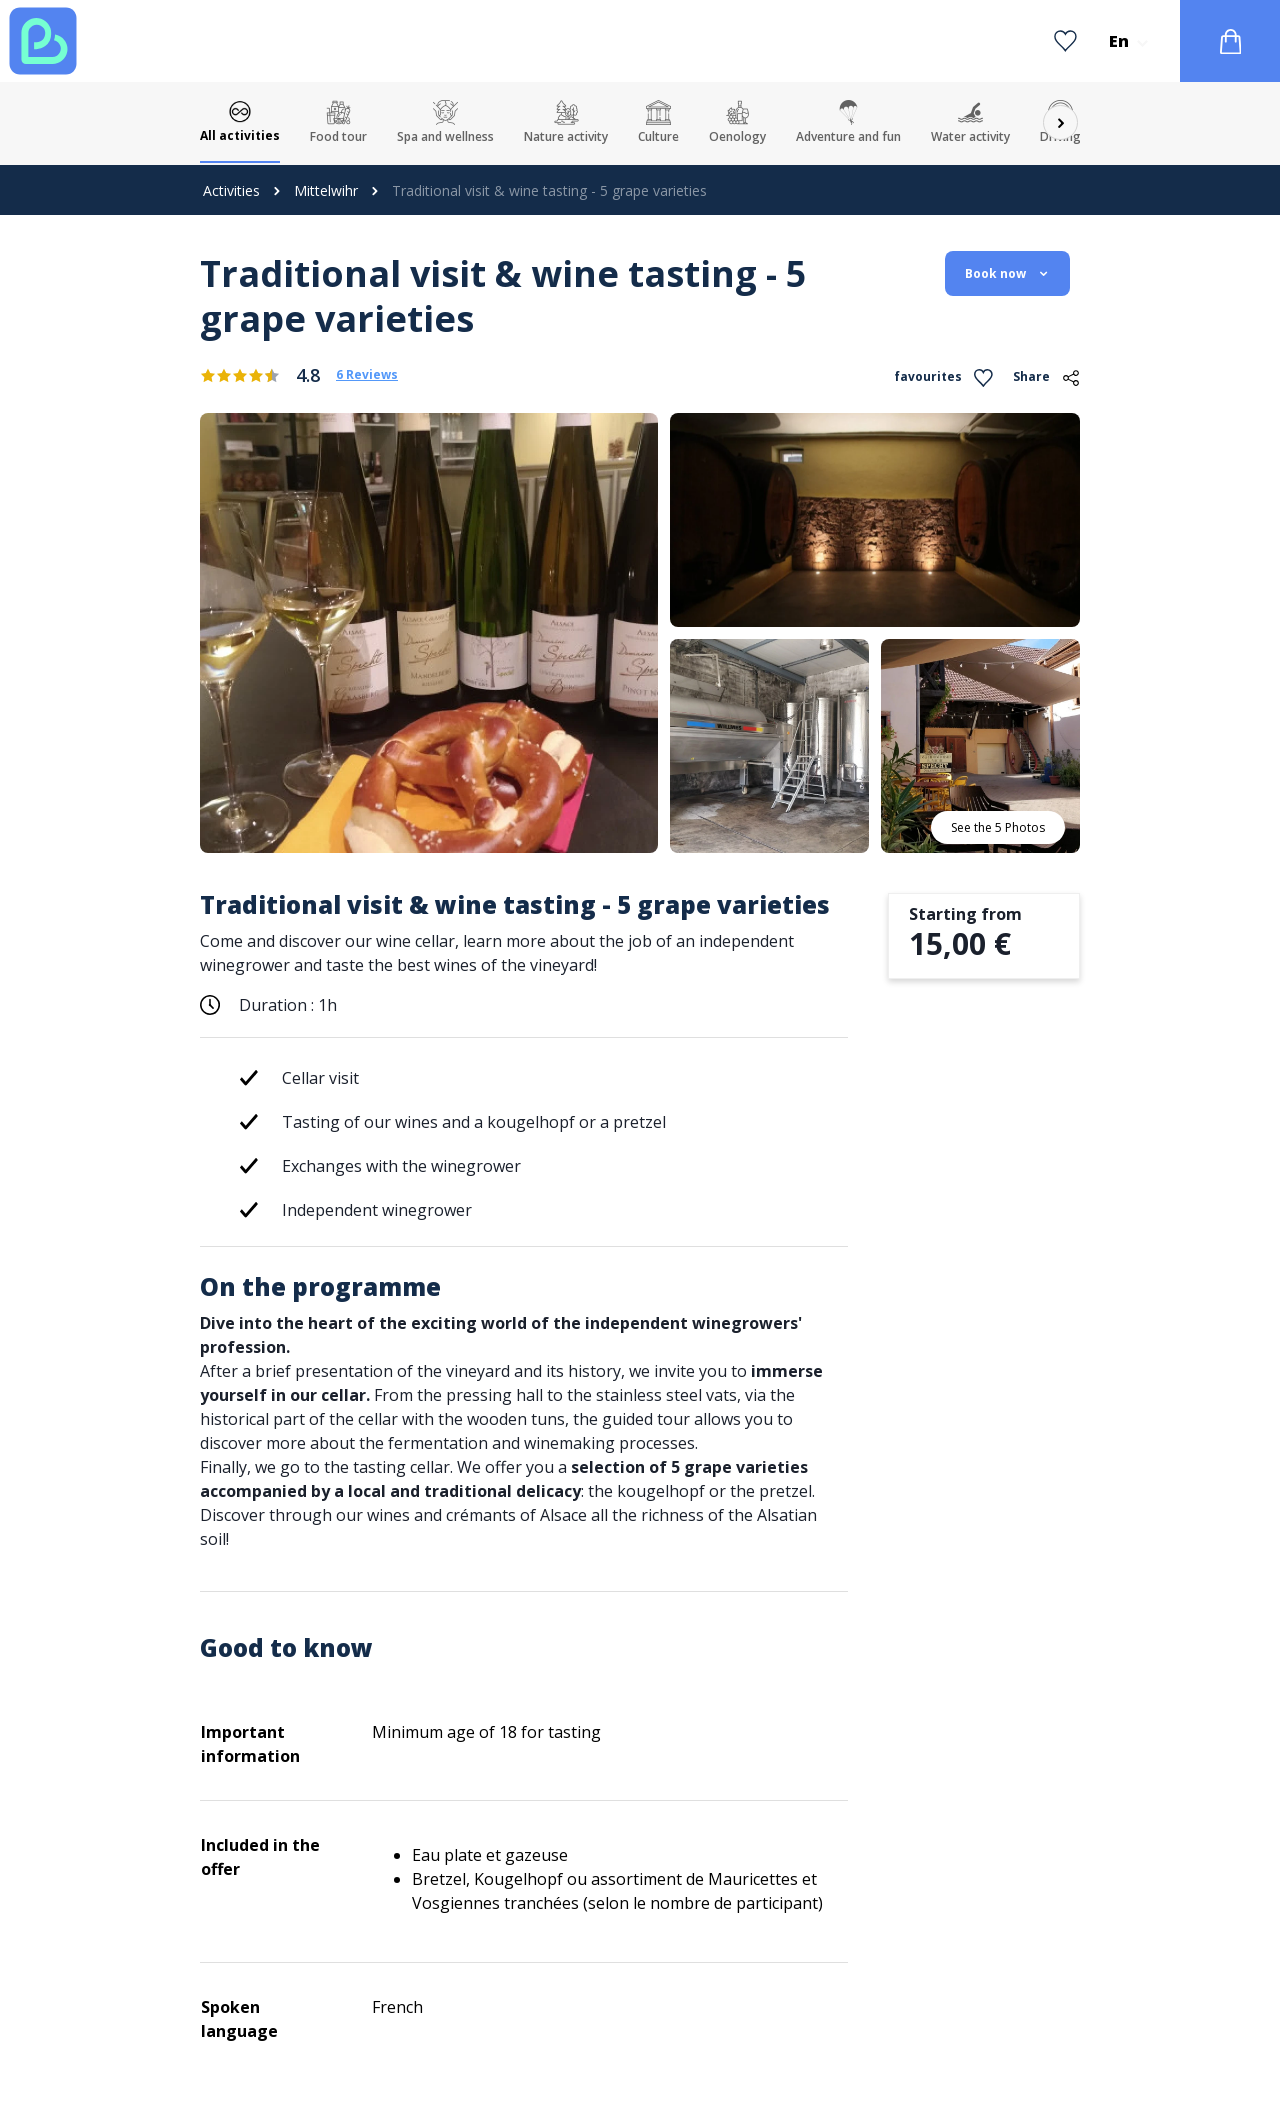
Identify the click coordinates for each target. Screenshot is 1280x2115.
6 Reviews (367, 375)
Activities (231, 190)
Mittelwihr (326, 190)
